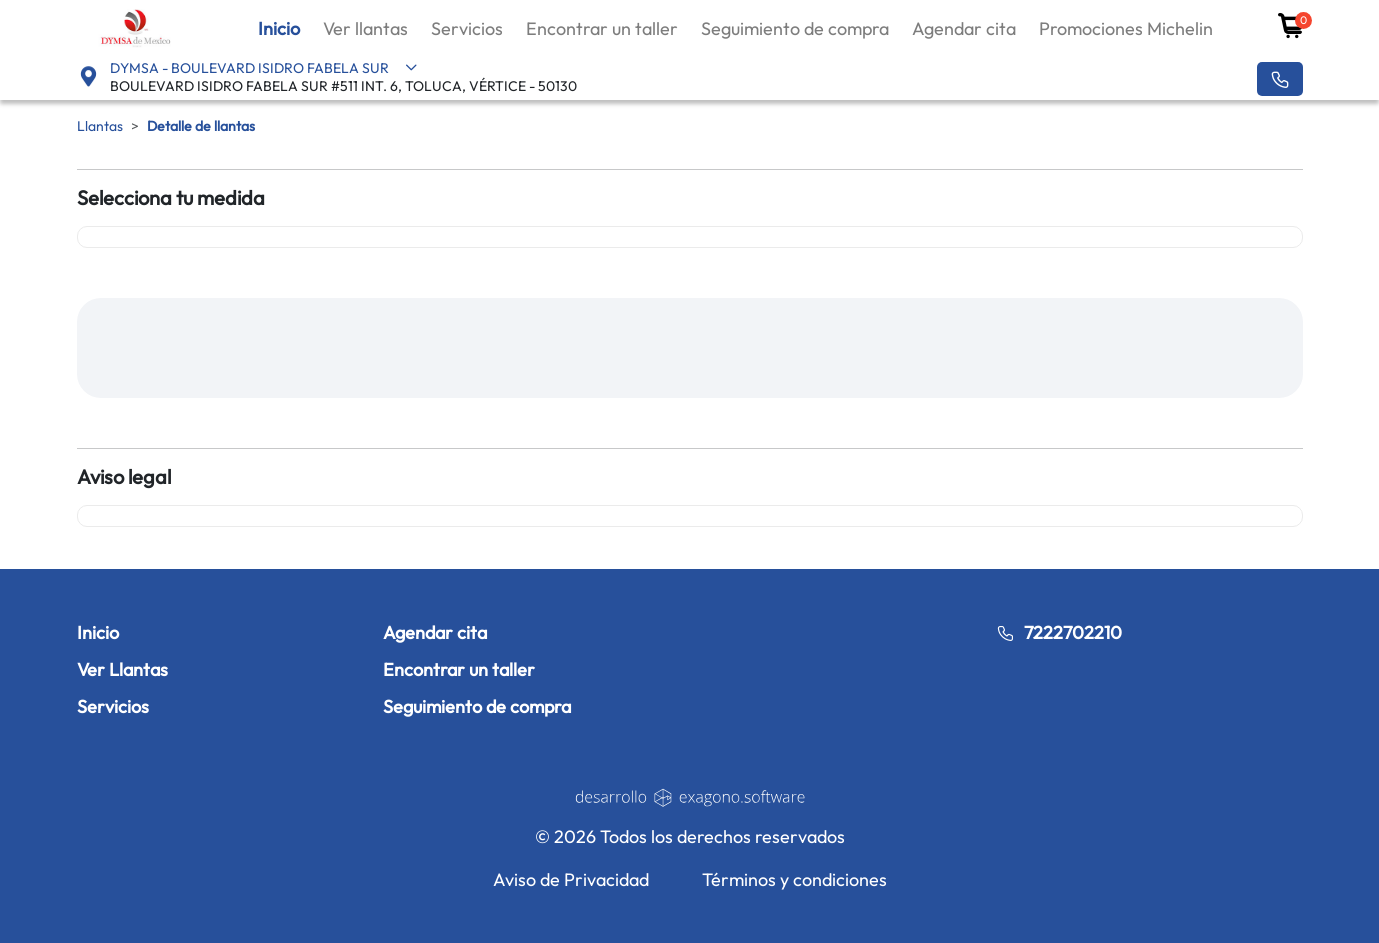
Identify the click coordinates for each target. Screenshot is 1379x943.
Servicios (467, 28)
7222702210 (1059, 632)
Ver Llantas (122, 669)
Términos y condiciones (794, 879)
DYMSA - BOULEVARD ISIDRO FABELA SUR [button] (264, 68)
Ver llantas (365, 28)
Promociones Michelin (1126, 28)
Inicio (279, 28)
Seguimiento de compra (795, 28)
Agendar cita (964, 28)
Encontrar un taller (602, 28)
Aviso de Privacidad (571, 879)
